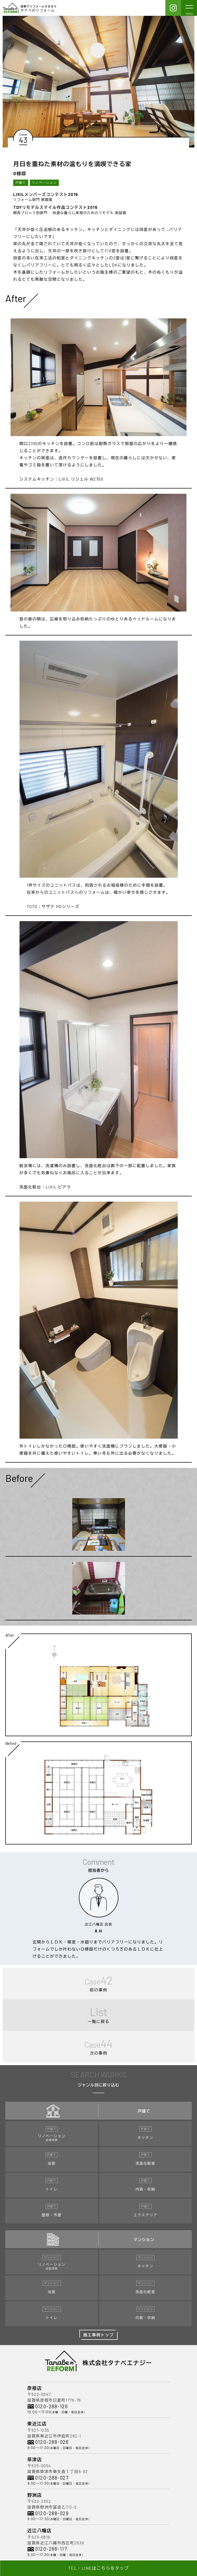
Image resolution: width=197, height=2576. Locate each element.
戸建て (20, 182)
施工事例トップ (98, 2334)
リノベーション (44, 182)
